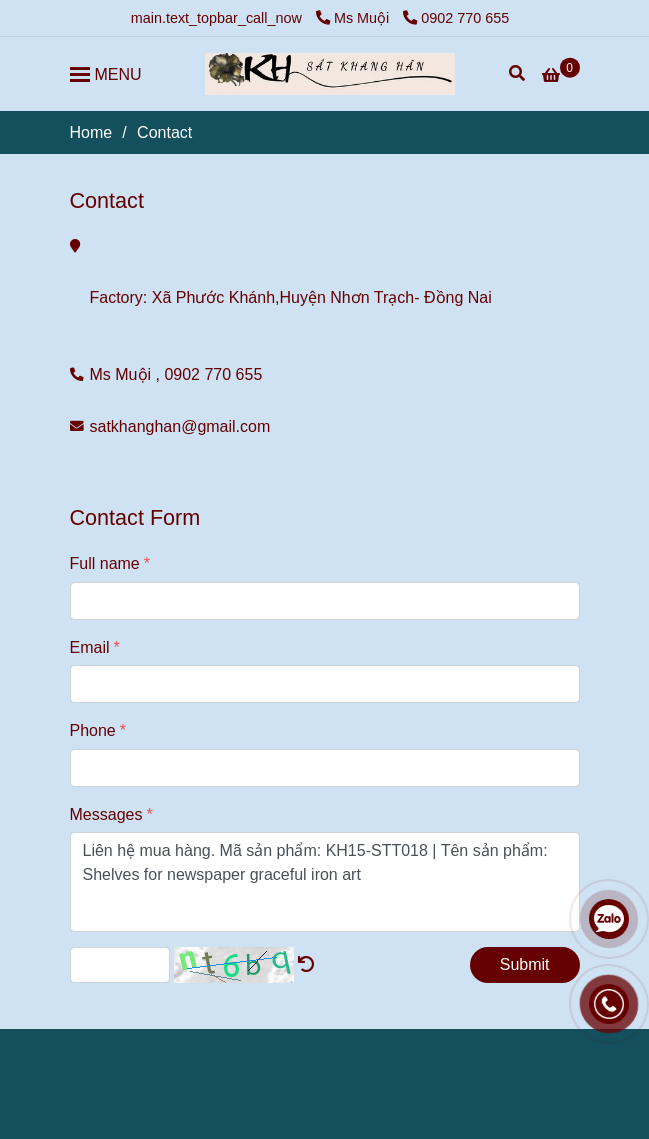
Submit (525, 964)
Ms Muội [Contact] (354, 18)
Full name (105, 563)
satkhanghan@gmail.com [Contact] (180, 426)
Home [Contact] (91, 132)
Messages (106, 814)
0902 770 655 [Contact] (456, 18)
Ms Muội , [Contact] (125, 374)
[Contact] (330, 74)
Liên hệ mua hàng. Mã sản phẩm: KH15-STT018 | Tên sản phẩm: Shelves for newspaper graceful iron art (325, 882)
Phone (93, 730)
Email (90, 647)
